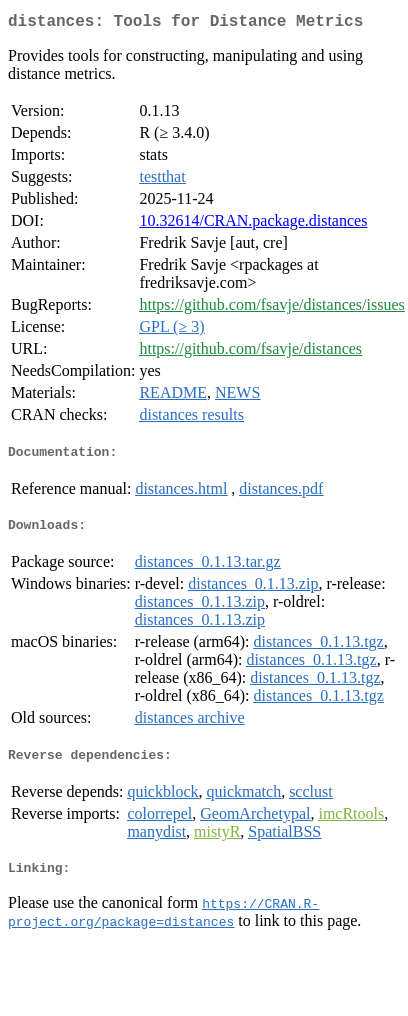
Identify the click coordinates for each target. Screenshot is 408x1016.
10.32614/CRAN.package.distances (253, 224)
